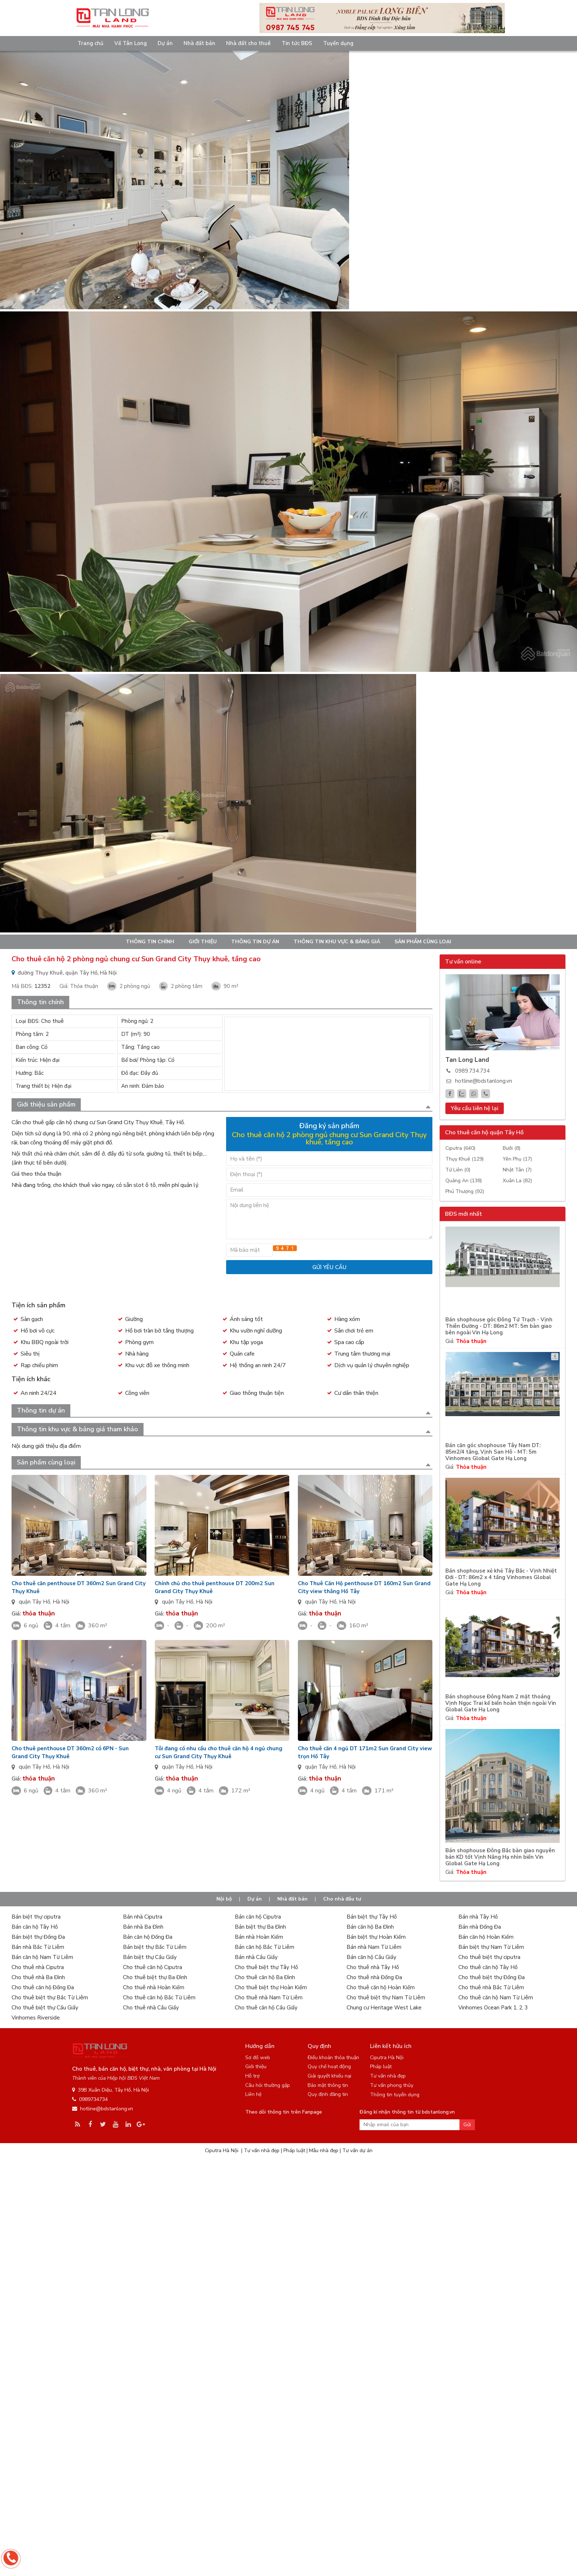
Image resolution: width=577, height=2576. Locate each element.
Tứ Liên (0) (457, 1169)
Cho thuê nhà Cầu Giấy (151, 2007)
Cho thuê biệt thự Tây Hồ (266, 1967)
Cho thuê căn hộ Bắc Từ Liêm (159, 1997)
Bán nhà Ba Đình (143, 1926)
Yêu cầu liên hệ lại (474, 1108)
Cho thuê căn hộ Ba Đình (265, 1977)
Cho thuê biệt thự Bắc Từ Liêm (50, 1997)
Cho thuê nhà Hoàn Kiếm (153, 1987)
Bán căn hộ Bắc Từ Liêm (264, 1947)
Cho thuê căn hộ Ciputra (152, 1967)
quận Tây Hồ (34, 1601)
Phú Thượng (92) (464, 1191)
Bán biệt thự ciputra (36, 1916)
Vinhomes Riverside (36, 2017)
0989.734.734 (472, 1070)
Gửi (467, 2124)
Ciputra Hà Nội (387, 2057)
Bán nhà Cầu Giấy (256, 1957)
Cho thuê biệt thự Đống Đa (491, 1977)
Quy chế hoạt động (329, 2066)
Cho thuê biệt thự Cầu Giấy (45, 2007)
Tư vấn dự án (357, 2150)
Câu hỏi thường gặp (267, 2085)
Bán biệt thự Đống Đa (38, 1937)
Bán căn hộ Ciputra (258, 1916)
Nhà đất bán (199, 43)
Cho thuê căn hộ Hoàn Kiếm (381, 1987)
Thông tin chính (150, 941)
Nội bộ (224, 1899)
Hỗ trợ (252, 2075)
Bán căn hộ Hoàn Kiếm (486, 1937)
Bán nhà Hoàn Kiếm (259, 1937)
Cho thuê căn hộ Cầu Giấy (266, 2007)
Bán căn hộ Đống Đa (147, 1937)
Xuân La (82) (517, 1180)
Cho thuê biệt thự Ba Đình (155, 1977)
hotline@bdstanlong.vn (483, 1081)
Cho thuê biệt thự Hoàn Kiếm (271, 1987)
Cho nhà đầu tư (342, 1899)
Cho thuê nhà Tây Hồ (373, 1967)
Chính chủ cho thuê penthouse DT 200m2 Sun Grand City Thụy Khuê (214, 1587)
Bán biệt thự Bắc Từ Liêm (154, 1947)
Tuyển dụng (338, 43)
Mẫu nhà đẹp (323, 2150)
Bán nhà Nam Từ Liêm (374, 1947)
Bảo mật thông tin (328, 2085)
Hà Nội (61, 1601)
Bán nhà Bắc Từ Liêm (38, 1947)
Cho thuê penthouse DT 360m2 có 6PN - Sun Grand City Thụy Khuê (70, 1752)
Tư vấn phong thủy (391, 2085)
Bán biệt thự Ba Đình (260, 1926)
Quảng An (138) (463, 1180)
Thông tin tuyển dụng (394, 2094)
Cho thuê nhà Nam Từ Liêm (269, 1997)
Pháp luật (381, 2066)
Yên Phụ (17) (517, 1159)
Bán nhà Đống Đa (479, 1926)
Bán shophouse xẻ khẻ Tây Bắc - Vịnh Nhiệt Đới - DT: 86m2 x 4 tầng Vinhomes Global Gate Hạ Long (501, 1577)
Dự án (165, 43)
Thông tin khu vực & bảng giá (337, 941)
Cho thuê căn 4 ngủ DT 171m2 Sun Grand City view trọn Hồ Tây (365, 1752)
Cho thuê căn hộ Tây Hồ (487, 1967)
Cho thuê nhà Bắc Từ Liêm (491, 1987)
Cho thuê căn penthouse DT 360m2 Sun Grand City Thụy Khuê (79, 1587)
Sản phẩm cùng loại (423, 941)
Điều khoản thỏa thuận (333, 2057)
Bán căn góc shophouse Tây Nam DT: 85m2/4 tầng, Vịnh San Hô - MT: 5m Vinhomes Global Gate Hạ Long (493, 1452)
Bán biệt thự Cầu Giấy (150, 1957)
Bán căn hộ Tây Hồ (35, 1926)
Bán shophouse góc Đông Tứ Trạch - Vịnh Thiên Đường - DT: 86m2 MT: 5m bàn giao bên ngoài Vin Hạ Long (498, 1326)
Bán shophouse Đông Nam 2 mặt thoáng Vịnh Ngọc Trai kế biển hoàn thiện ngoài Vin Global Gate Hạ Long (500, 1703)
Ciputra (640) (460, 1148)
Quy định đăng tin (328, 2094)
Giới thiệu (203, 941)
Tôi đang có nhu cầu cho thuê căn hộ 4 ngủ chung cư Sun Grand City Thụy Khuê (218, 1752)
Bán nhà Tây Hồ (478, 1916)
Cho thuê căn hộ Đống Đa (43, 1987)
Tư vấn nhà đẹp (388, 2075)
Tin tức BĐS (297, 43)
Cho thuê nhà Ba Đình (38, 1977)
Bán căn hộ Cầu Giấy (371, 1957)
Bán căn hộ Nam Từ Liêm (42, 1957)
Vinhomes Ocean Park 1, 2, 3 (493, 2007)
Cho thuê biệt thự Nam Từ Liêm (386, 1997)
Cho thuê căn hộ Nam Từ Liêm (495, 1997)
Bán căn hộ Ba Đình (370, 1926)
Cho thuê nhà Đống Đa (374, 1977)
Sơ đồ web (257, 2057)
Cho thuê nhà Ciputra (38, 1967)
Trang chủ (90, 43)
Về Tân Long (130, 43)
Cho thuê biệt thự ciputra (489, 1957)
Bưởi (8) (511, 1148)
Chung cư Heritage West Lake (384, 2007)
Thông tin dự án (255, 941)
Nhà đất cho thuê (248, 43)
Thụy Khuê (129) (464, 1159)
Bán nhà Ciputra (142, 1916)
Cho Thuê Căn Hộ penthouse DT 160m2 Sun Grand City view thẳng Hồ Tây (364, 1587)
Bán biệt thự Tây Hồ (372, 1916)
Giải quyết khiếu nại (329, 2075)
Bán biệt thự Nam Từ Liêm (491, 1947)
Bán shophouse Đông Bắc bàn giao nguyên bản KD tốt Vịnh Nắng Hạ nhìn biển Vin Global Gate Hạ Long (500, 1857)
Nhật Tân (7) (517, 1169)
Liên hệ (253, 2094)
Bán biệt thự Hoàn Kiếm (376, 1937)
